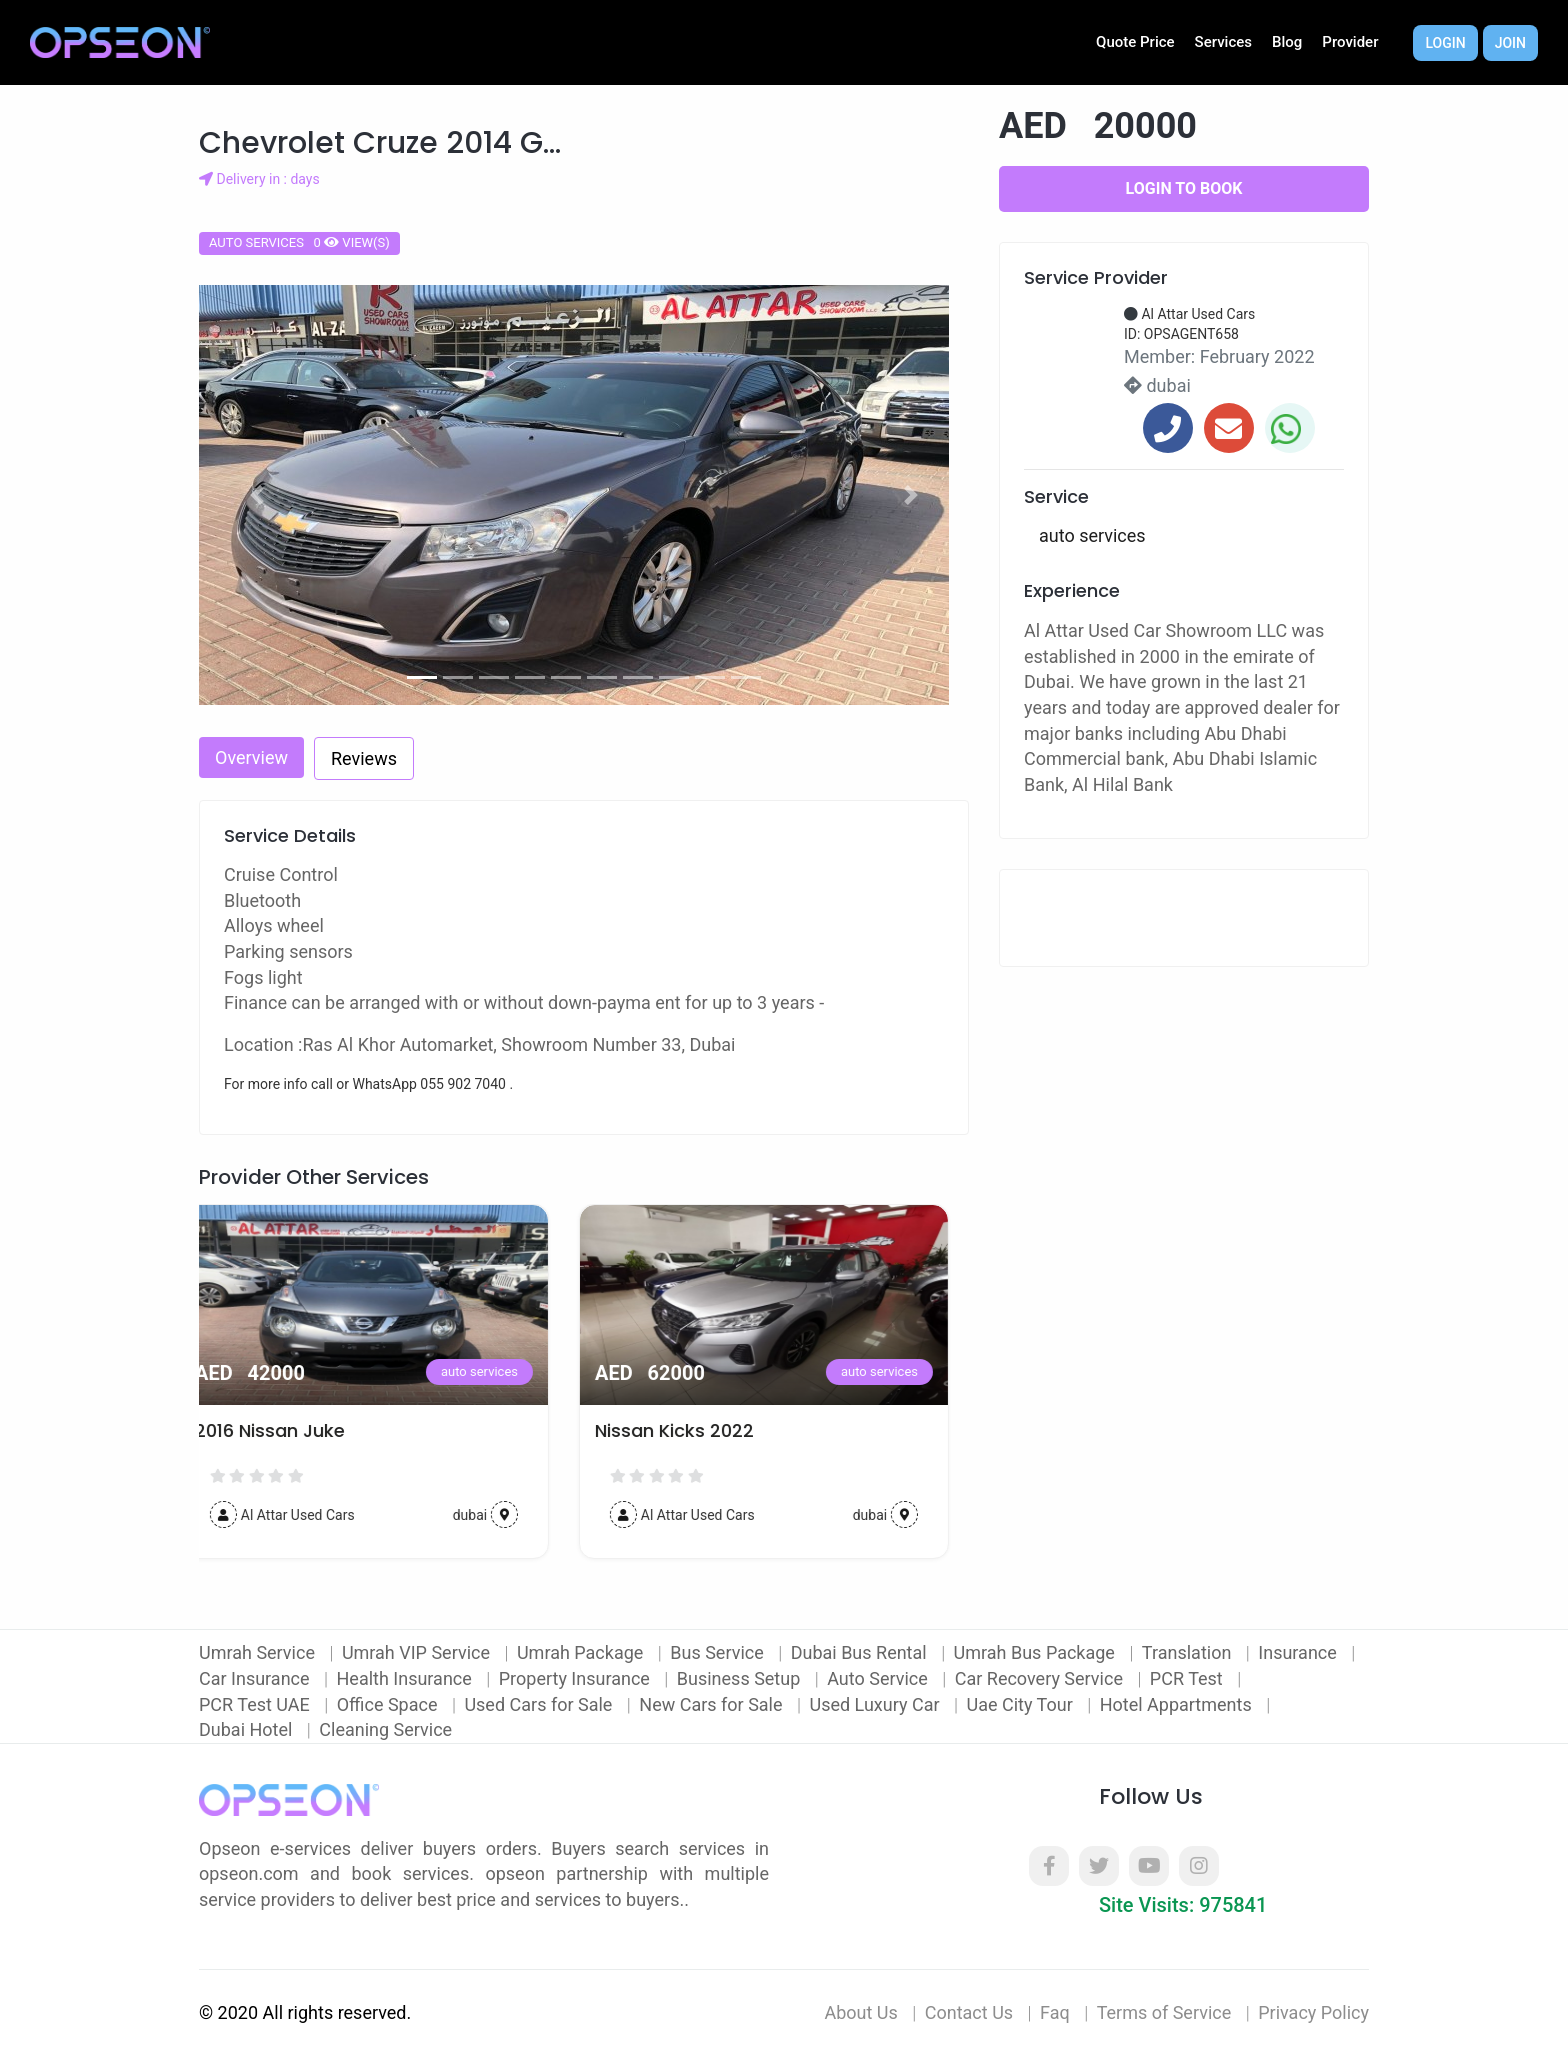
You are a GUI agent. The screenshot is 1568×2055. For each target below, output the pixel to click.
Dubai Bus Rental (861, 1652)
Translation (1189, 1652)
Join (1510, 43)
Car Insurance (256, 1678)
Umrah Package (582, 1652)
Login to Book (1184, 188)
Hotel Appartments (1178, 1704)
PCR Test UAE (256, 1704)
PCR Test (1188, 1678)
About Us (860, 2012)
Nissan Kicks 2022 (694, 1431)
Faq (1055, 2012)
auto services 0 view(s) (299, 242)
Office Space (389, 1704)
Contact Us (969, 2012)
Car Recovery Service (1041, 1678)
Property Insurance (577, 1678)
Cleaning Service (385, 1729)
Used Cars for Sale (540, 1704)
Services (1223, 42)
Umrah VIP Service (418, 1652)
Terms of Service (1164, 2012)
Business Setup (741, 1678)
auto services (499, 1371)
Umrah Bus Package (1037, 1652)
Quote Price (1135, 42)
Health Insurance (407, 1678)
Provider (1350, 42)
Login (1445, 43)
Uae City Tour (1021, 1704)
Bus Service (719, 1652)
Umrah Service (259, 1652)
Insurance (1299, 1652)
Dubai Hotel (248, 1729)
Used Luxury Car (876, 1704)
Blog (1287, 42)
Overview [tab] (251, 757)
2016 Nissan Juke (290, 1431)
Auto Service (879, 1678)
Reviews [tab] (364, 758)
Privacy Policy (1313, 2012)
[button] (257, 495)
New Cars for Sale (713, 1704)
